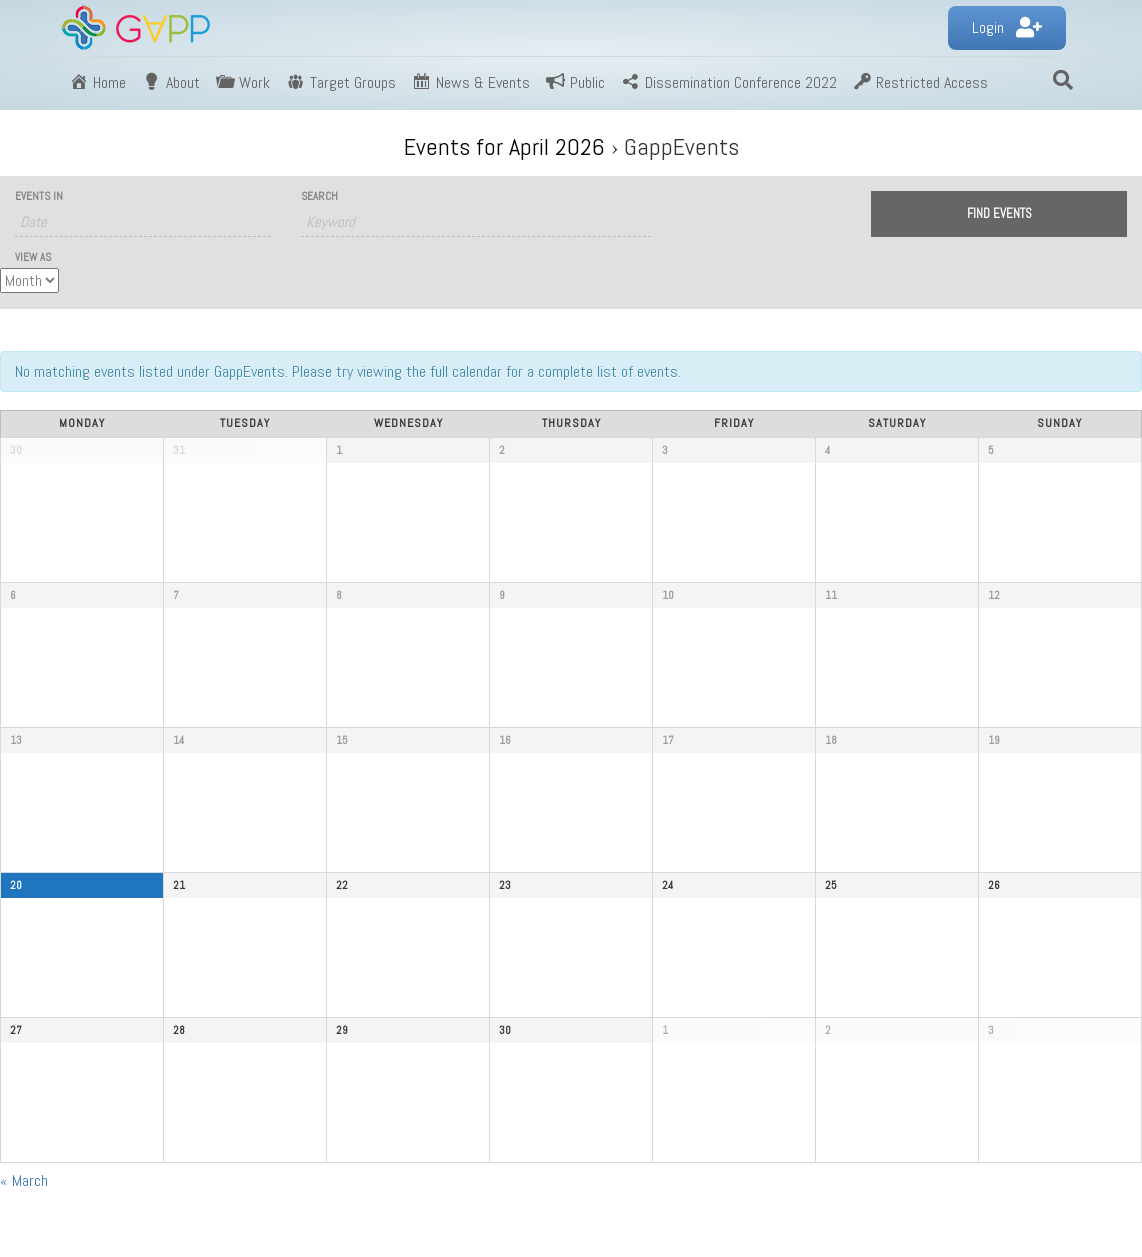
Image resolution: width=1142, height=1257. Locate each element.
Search (319, 196)
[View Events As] (29, 280)
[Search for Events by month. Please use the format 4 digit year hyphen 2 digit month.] (143, 222)
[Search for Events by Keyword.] (476, 222)
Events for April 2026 (504, 146)
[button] (1007, 28)
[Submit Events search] (999, 214)
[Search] (1063, 80)
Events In (39, 196)
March (24, 1180)
